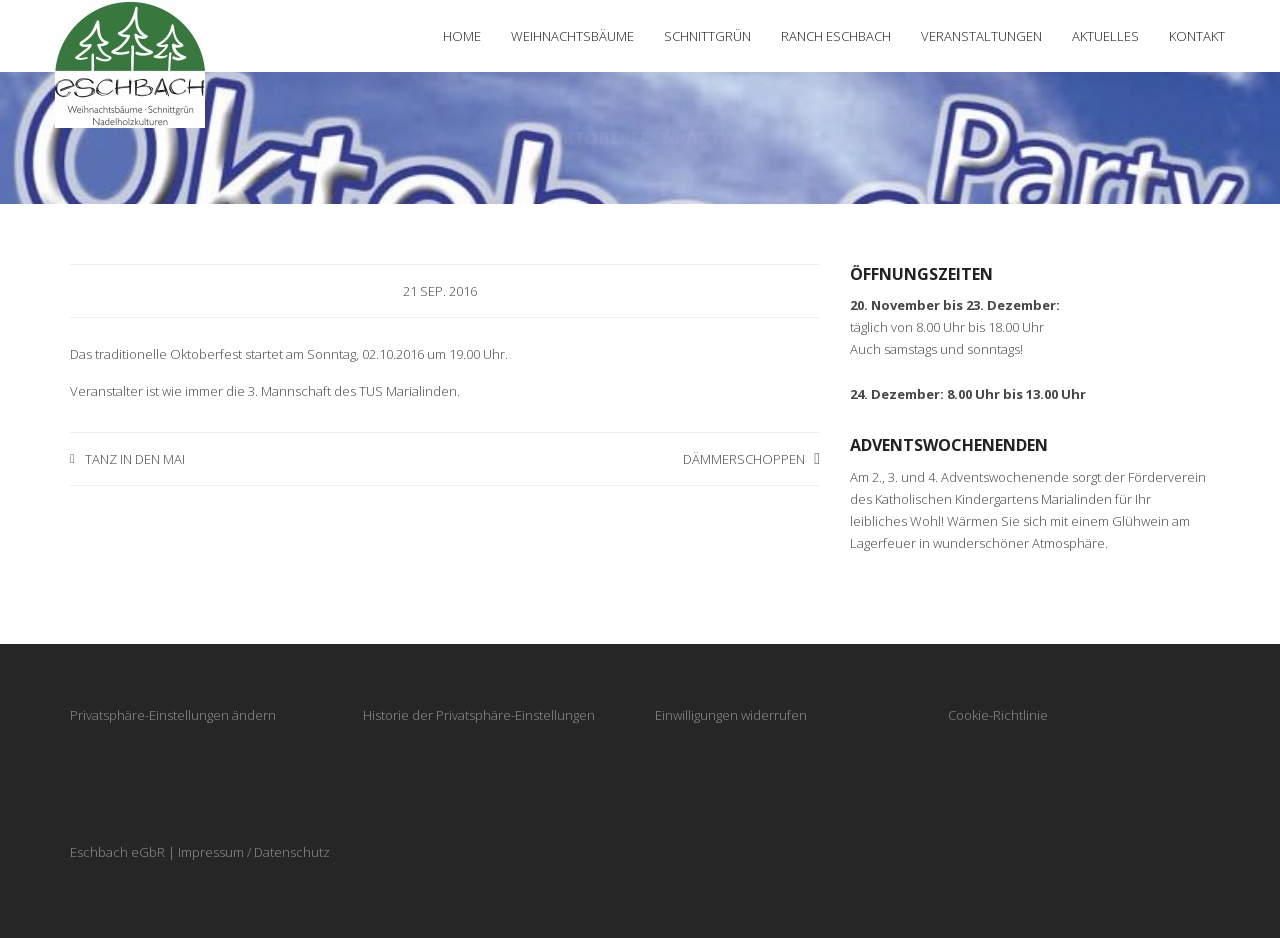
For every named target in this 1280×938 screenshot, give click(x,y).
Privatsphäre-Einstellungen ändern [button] (173, 715)
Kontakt (1197, 36)
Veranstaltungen (981, 36)
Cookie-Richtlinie (998, 715)
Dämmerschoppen (744, 459)
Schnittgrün (707, 36)
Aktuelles (1105, 36)
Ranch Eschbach (836, 36)
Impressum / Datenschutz (254, 852)
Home (462, 36)
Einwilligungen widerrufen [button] (731, 715)
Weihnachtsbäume (572, 36)
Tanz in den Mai (135, 459)
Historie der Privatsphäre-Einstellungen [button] (479, 715)
